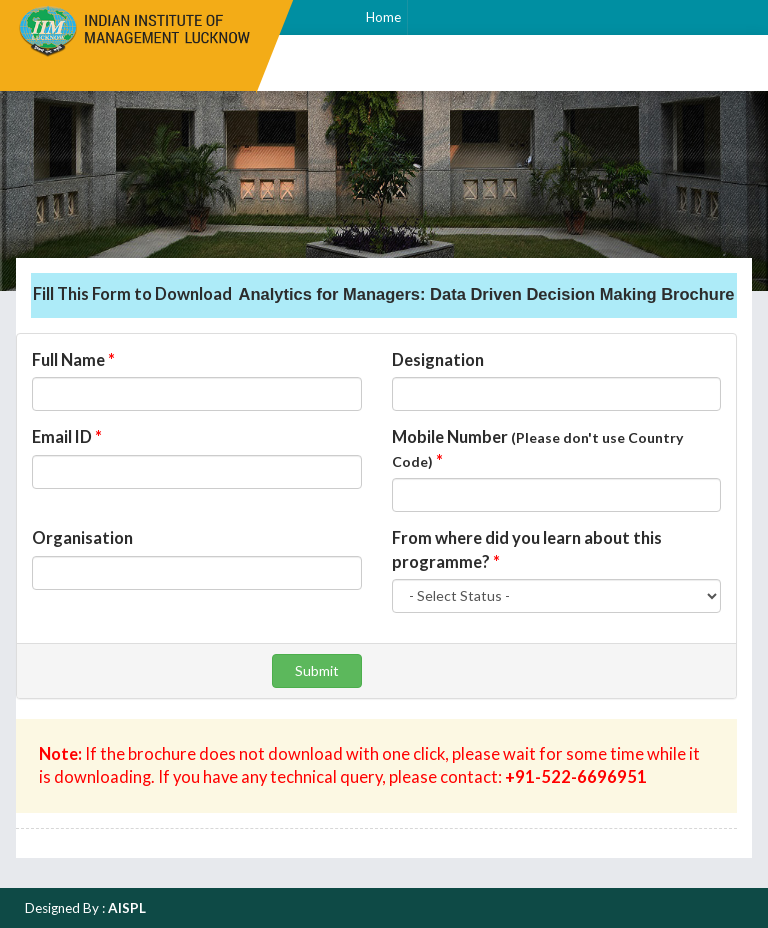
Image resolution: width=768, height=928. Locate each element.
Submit (317, 670)
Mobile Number (537, 449)
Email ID (67, 437)
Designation (438, 360)
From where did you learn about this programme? (527, 550)
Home (383, 17)
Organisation (82, 538)
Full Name (73, 360)
